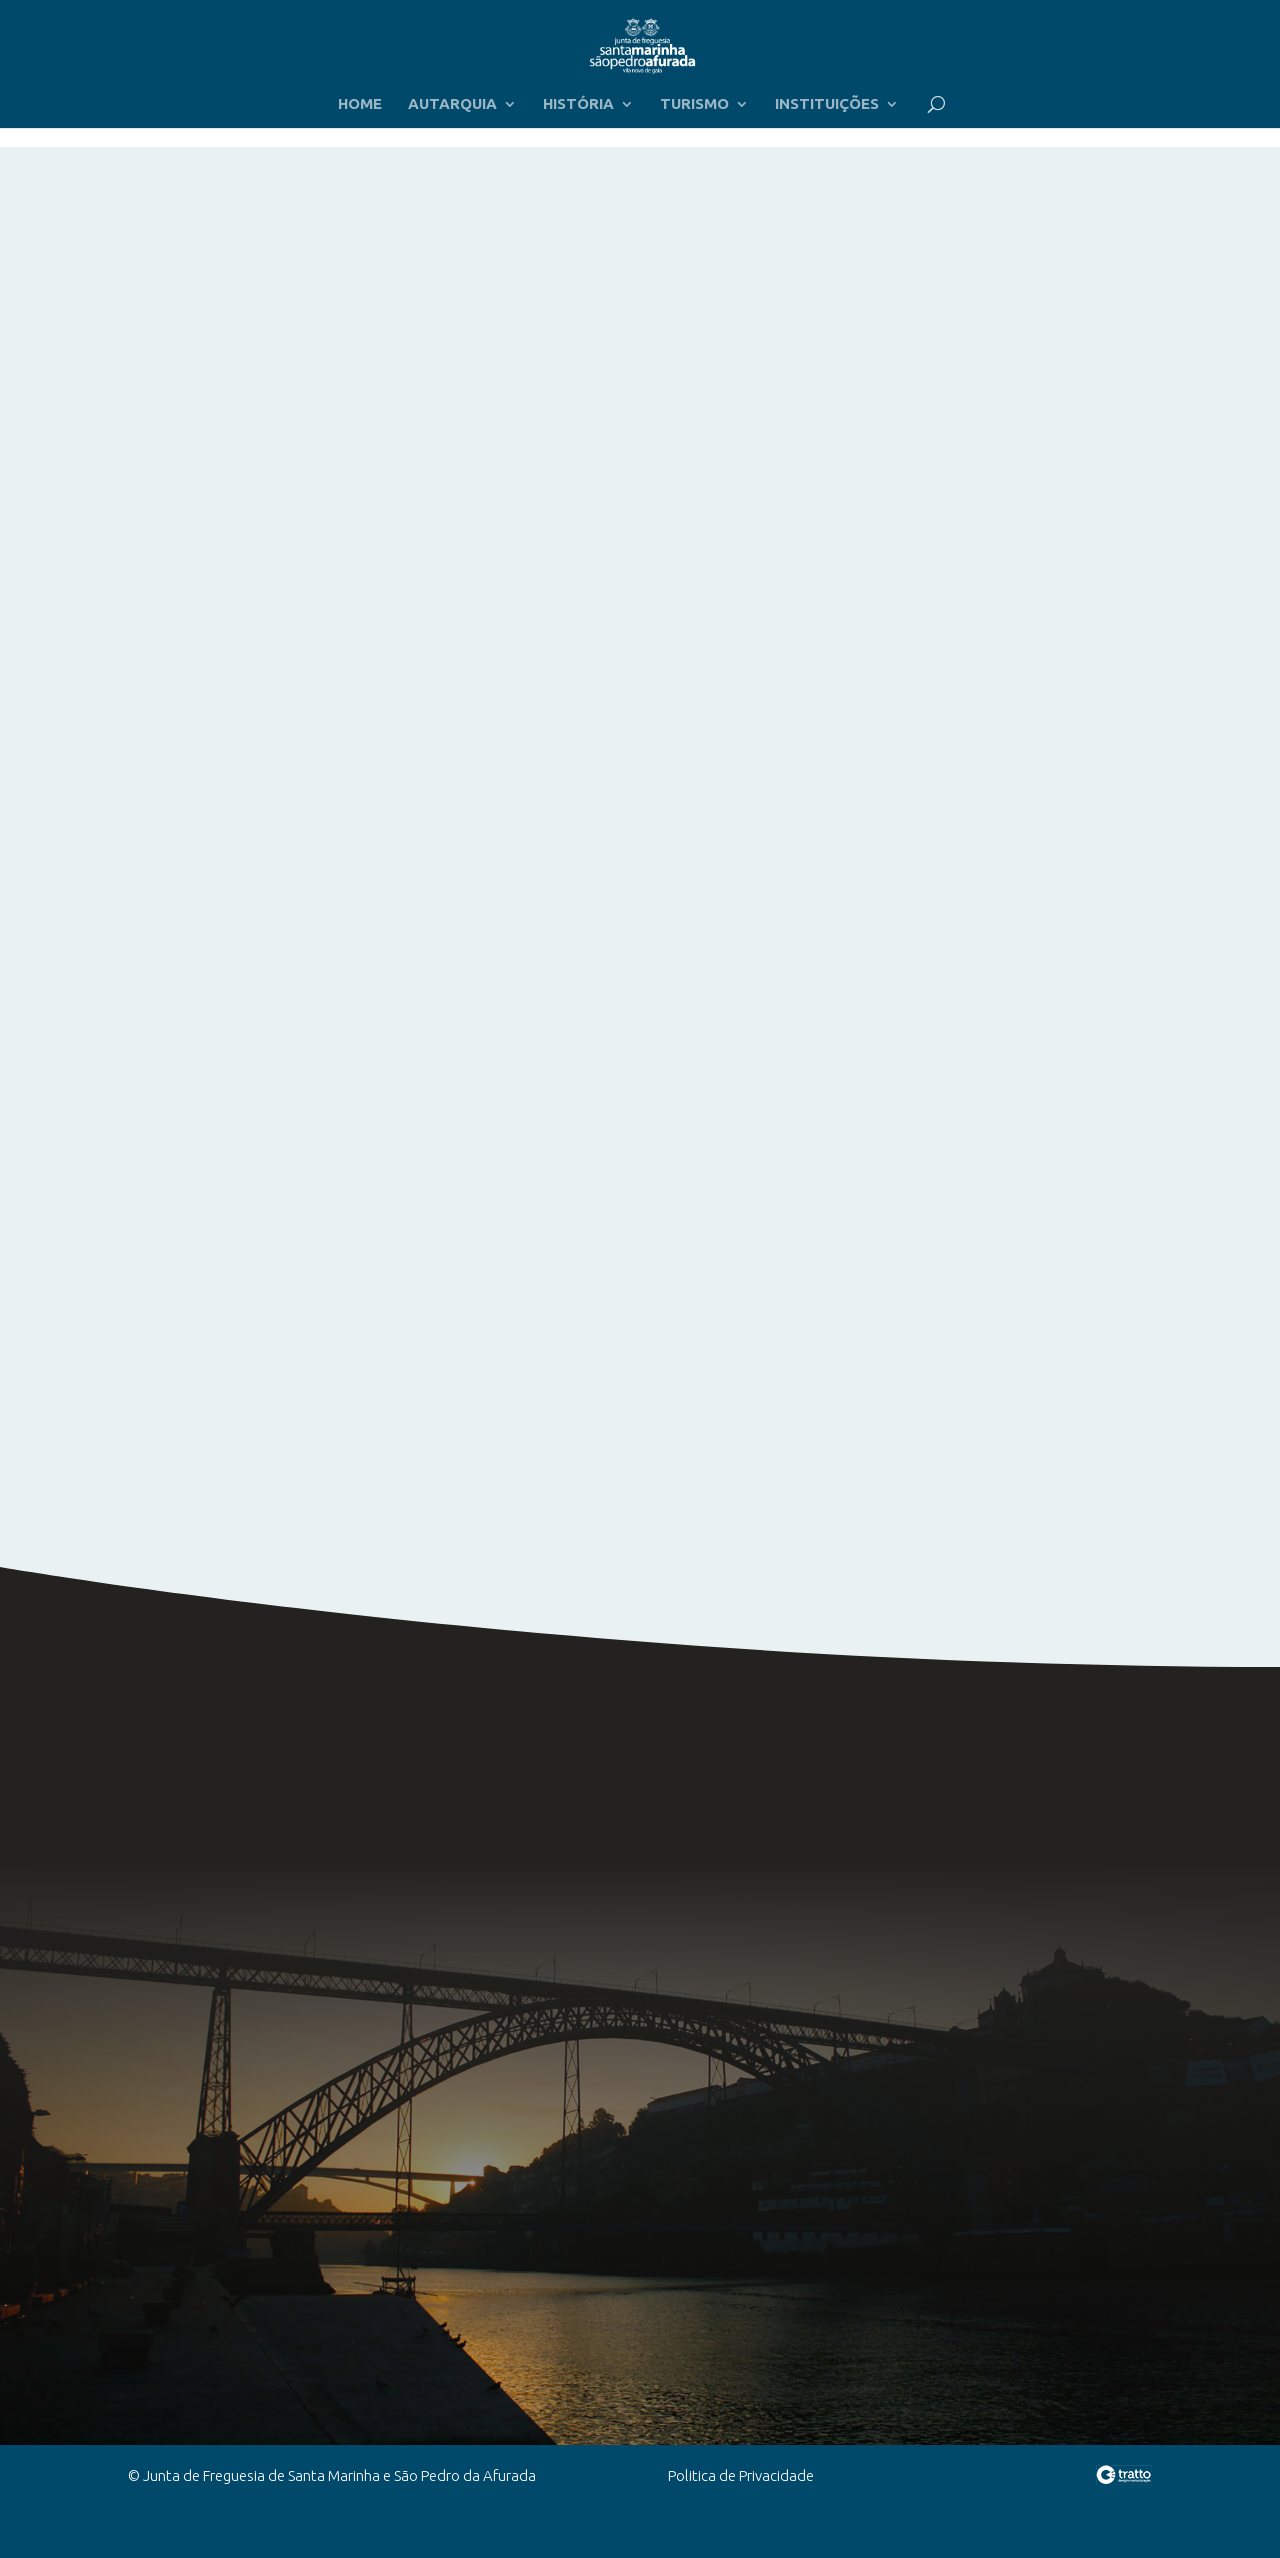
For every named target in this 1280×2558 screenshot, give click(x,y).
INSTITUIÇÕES (827, 104)
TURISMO (694, 104)
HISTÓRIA (578, 104)
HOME (360, 104)
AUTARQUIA (452, 104)
